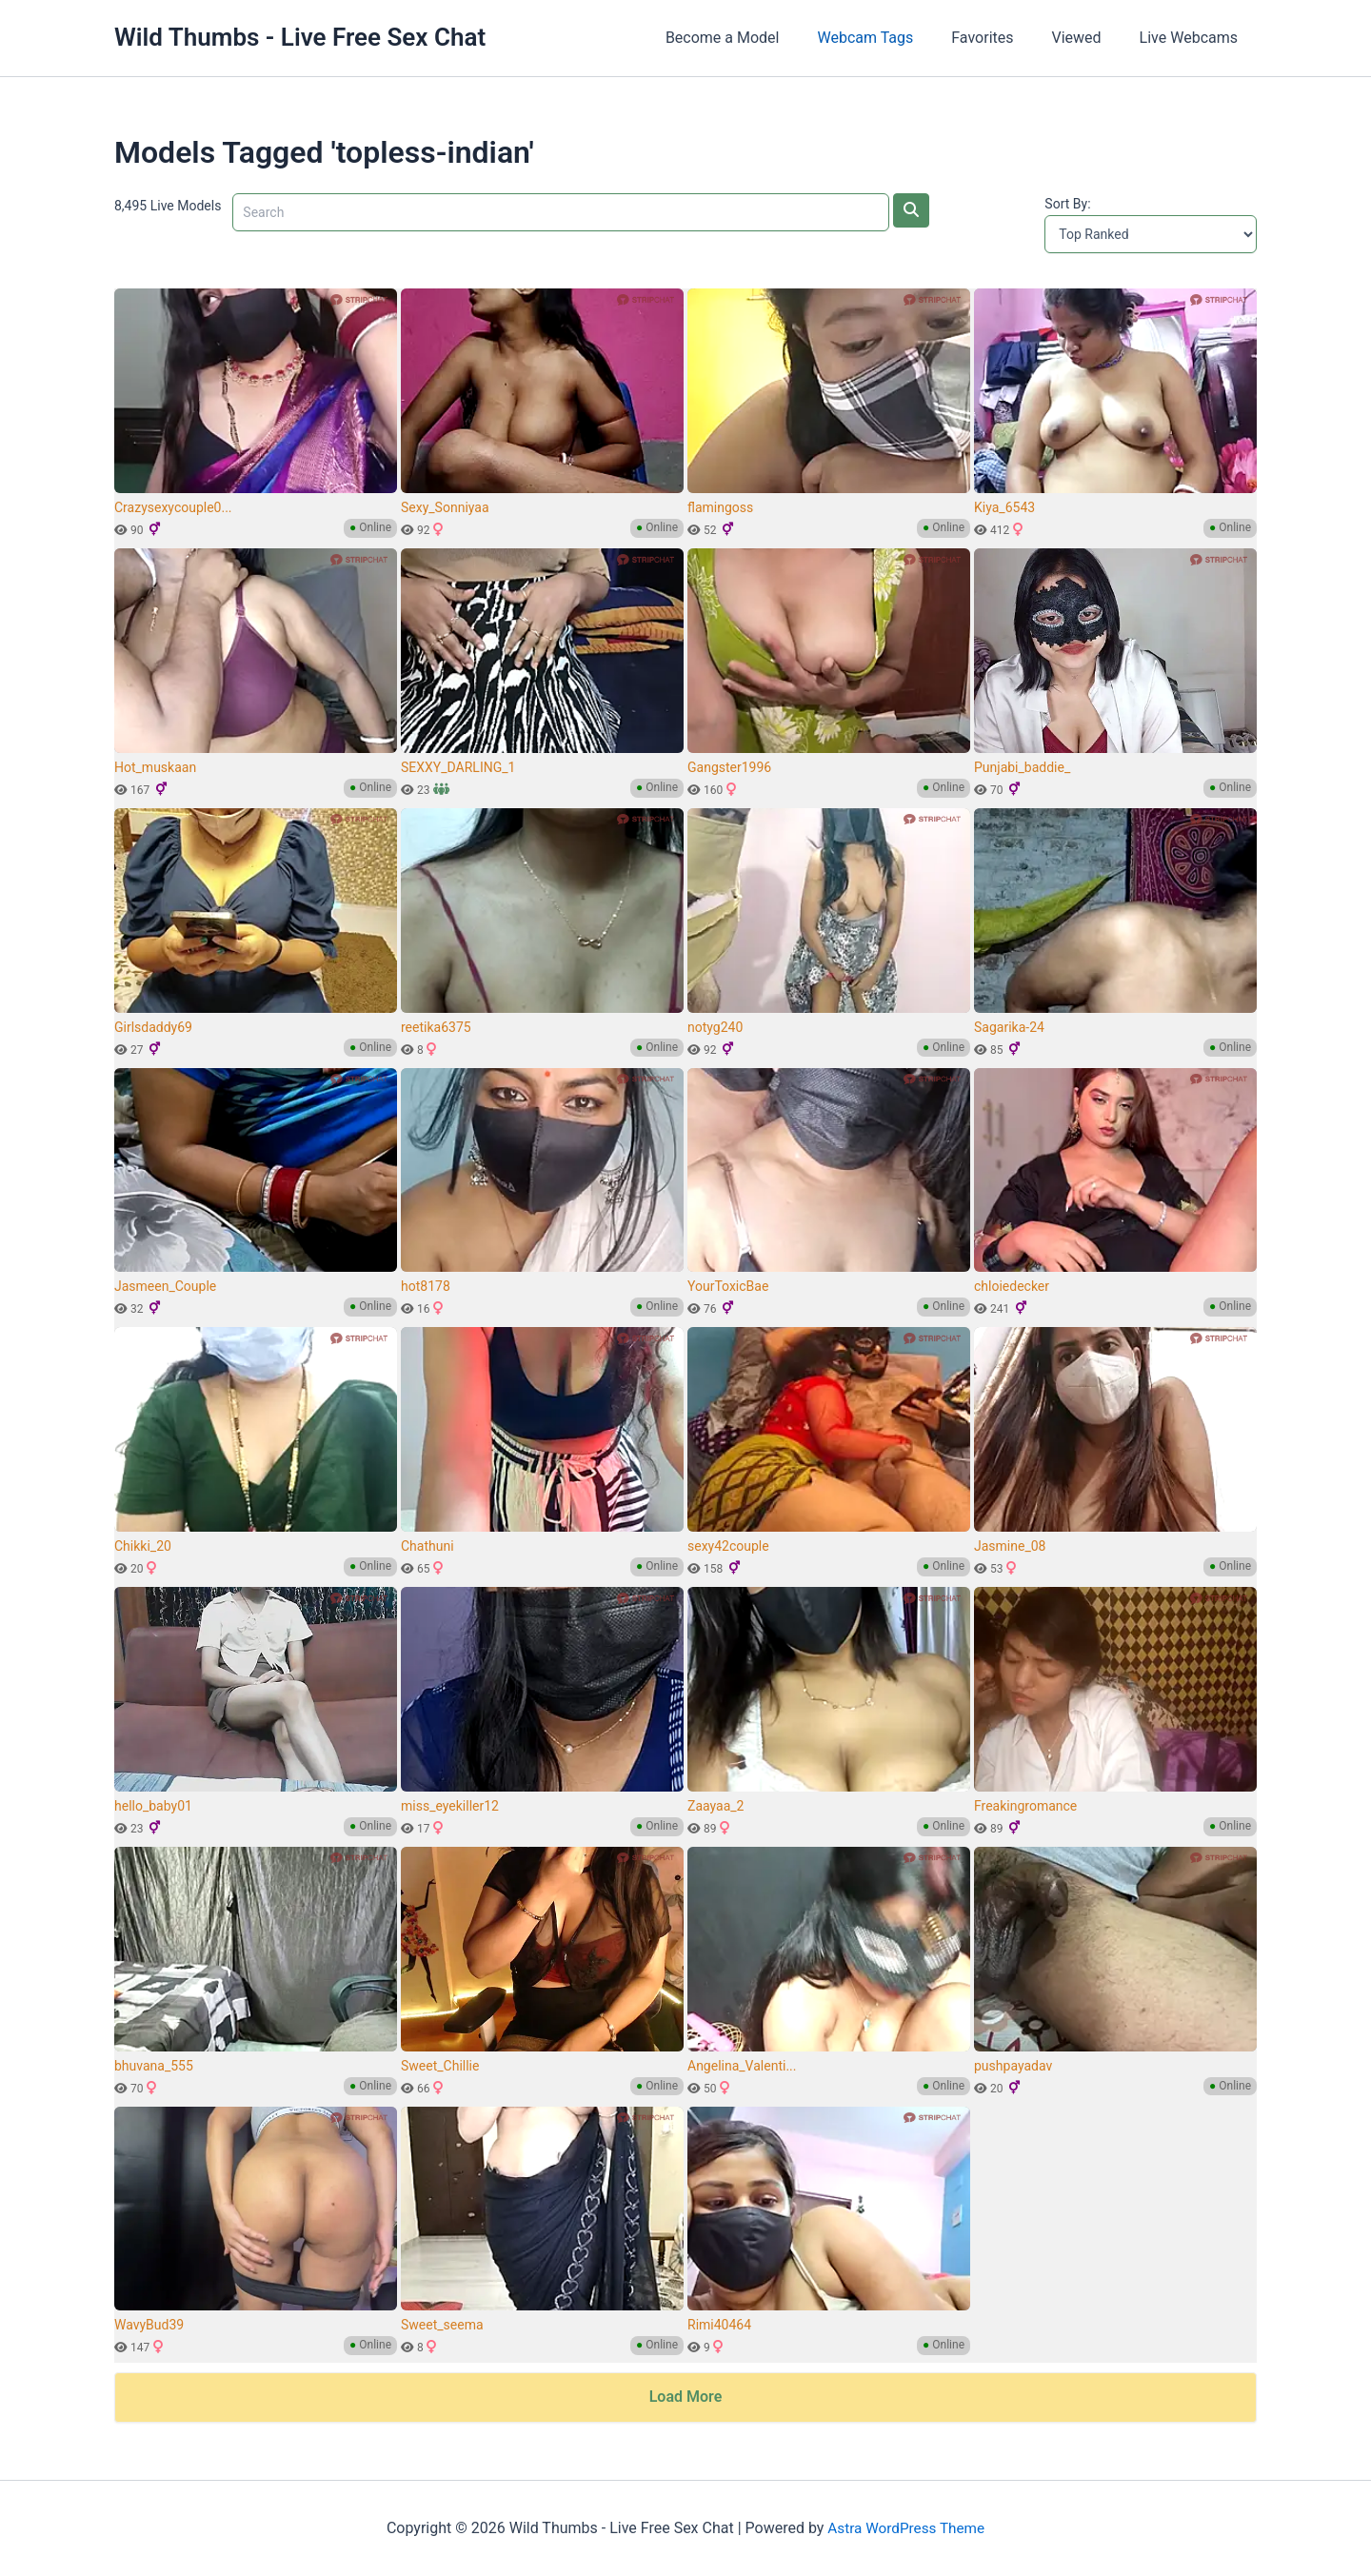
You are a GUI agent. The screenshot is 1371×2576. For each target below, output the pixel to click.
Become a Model (757, 38)
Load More (686, 2397)
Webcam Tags (892, 38)
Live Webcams (1192, 38)
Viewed (1088, 38)
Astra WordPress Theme (905, 2528)
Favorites (1001, 38)
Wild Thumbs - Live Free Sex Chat (300, 37)
